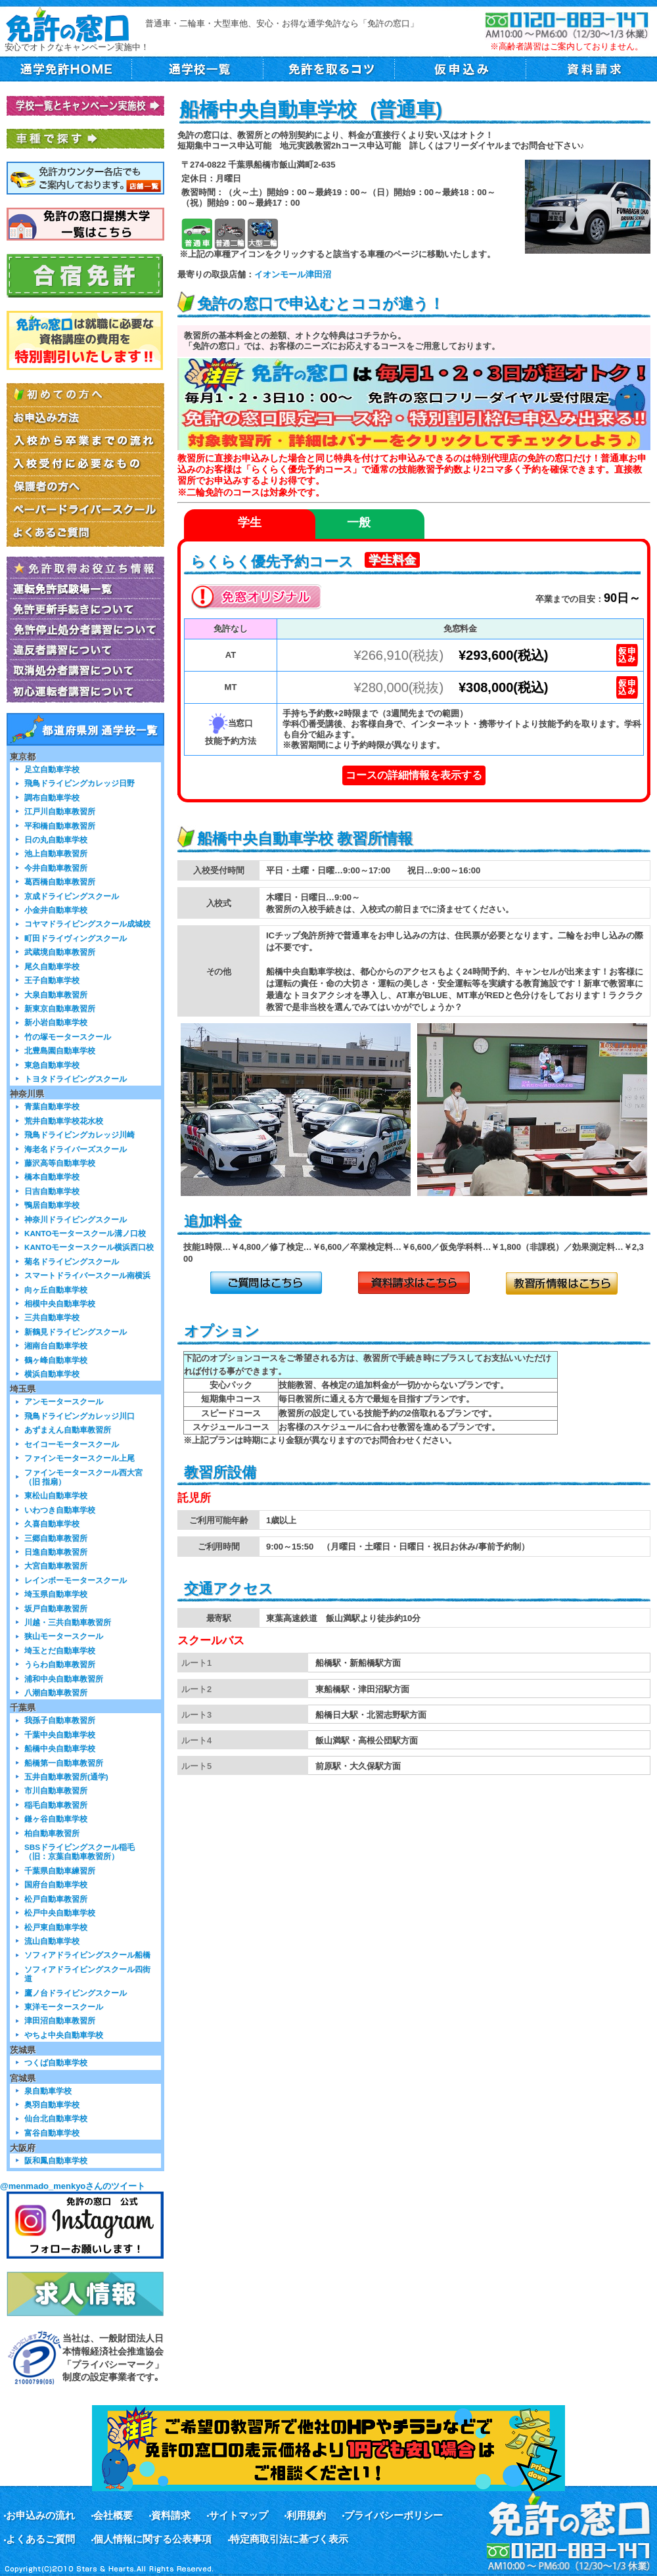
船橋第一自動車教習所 (63, 1763)
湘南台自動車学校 (55, 1345)
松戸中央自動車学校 (59, 1912)
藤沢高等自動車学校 (59, 1163)
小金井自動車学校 (55, 910)
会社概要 (113, 2515)
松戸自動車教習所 (55, 1899)
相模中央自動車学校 (59, 1303)
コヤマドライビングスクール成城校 (87, 923)
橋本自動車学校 (51, 1176)
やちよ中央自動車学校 (63, 2035)
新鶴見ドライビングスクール (75, 1331)
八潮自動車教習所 (55, 1692)
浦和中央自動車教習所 (63, 1678)
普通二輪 (229, 233)
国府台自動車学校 (55, 1884)
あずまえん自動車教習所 (67, 1429)
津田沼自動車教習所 (59, 2020)
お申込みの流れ (40, 2515)
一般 (359, 522)
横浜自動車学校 (51, 1373)
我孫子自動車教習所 (59, 1720)
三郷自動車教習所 (55, 1538)
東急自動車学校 (51, 1065)
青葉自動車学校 (51, 1106)
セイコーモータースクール (71, 1444)
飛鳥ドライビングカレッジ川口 (79, 1416)
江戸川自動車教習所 (59, 811)
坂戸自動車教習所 (55, 1608)
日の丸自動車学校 (55, 839)
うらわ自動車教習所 (59, 1664)
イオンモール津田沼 (292, 274)
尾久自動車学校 (51, 966)
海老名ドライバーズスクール (75, 1149)
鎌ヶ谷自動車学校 (55, 1818)
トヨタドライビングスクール (75, 1078)
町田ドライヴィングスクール (75, 938)
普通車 (196, 233)
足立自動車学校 (51, 769)
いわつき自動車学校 (59, 1510)
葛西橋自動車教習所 (59, 881)
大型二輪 (262, 233)
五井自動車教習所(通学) (66, 1776)
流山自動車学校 (51, 1941)
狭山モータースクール (63, 1636)
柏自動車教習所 (51, 1833)
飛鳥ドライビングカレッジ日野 (79, 783)
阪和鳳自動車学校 (55, 2160)
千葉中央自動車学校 (59, 1734)
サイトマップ (238, 2515)
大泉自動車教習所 (55, 994)
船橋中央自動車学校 (59, 1748)
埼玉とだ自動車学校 (59, 1650)
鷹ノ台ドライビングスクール (75, 1993)
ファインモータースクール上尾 (79, 1458)
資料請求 (171, 2515)
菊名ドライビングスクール (71, 1261)
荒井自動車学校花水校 (63, 1120)
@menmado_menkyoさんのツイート (72, 2186)
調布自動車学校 (51, 797)
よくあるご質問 (40, 2538)
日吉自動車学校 (51, 1191)
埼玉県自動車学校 (55, 1594)
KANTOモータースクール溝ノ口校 (85, 1233)
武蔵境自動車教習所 (59, 952)
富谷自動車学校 (51, 2132)
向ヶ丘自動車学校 (55, 1289)
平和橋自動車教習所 (59, 825)
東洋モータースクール (63, 2006)
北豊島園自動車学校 (59, 1050)
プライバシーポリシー (393, 2515)
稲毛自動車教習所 (55, 1805)
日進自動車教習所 (55, 1552)
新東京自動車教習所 (59, 1008)
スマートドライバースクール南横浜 (87, 1275)
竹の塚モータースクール (67, 1036)
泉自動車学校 (48, 2090)
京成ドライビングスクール (71, 896)
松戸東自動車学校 (55, 1927)
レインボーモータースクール (75, 1580)
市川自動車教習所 (55, 1790)
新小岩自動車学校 (55, 1022)
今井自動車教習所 (55, 867)
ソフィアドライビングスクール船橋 (87, 1954)
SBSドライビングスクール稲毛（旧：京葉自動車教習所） (79, 1851)
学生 (249, 522)
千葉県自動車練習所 (59, 1870)
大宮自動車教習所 (55, 1565)
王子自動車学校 (51, 980)
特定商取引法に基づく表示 (289, 2538)
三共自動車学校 (51, 1317)
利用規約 (306, 2515)
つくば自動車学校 (55, 2062)
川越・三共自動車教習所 (67, 1622)
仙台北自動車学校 (55, 2118)
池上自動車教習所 (55, 853)
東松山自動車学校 (55, 1495)
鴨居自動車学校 (51, 1205)
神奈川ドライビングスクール (75, 1219)
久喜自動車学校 (51, 1523)
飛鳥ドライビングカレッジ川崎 (79, 1134)
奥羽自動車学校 (51, 2104)
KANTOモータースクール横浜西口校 (89, 1247)
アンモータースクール (63, 1401)
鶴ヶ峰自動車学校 (55, 1360)
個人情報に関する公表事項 (152, 2538)
